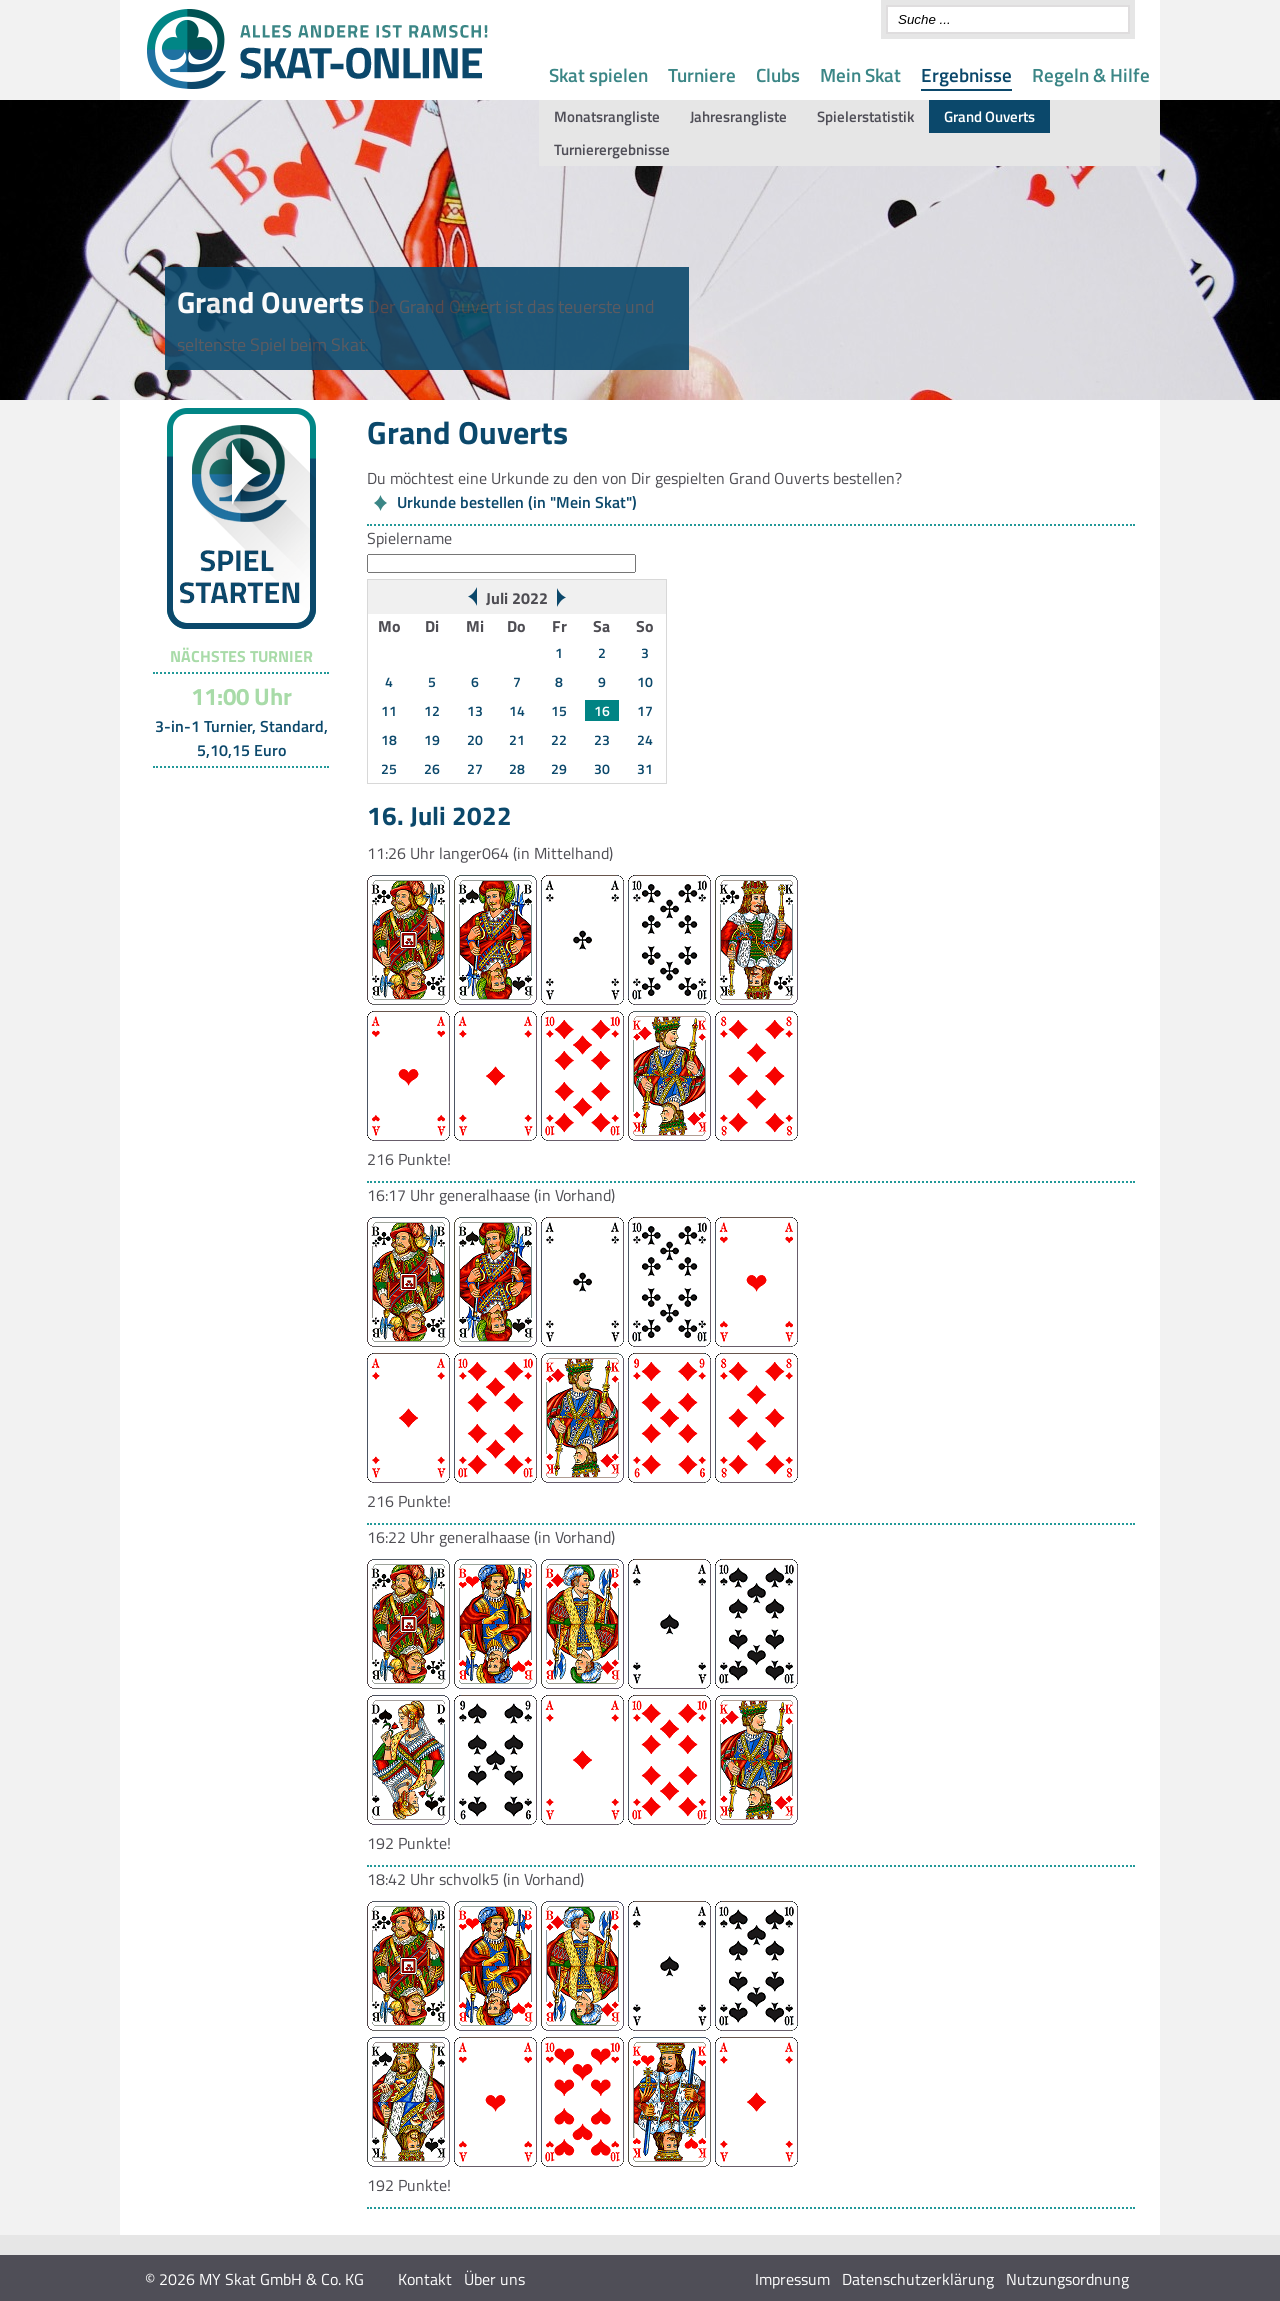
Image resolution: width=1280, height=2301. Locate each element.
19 (432, 739)
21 (517, 739)
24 (645, 739)
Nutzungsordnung (1067, 2279)
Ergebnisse (966, 74)
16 (602, 710)
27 (475, 768)
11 (389, 710)
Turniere (702, 74)
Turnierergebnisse (612, 149)
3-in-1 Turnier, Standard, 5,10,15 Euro (241, 738)
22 (559, 739)
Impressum (792, 2279)
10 (645, 681)
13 (475, 710)
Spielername (409, 538)
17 (645, 710)
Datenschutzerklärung (918, 2279)
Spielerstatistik (865, 116)
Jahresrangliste (738, 116)
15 (559, 710)
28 (517, 768)
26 (432, 768)
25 (389, 768)
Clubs (778, 74)
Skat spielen (598, 74)
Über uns (494, 2279)
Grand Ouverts (989, 116)
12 (432, 710)
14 (517, 710)
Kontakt (425, 2279)
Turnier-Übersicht (232, 793)
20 (475, 739)
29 (559, 768)
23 (602, 739)
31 (645, 768)
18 (389, 739)
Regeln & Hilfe (1091, 74)
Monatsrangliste (607, 116)
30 (602, 768)
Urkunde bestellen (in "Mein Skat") (517, 502)
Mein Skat (860, 74)
